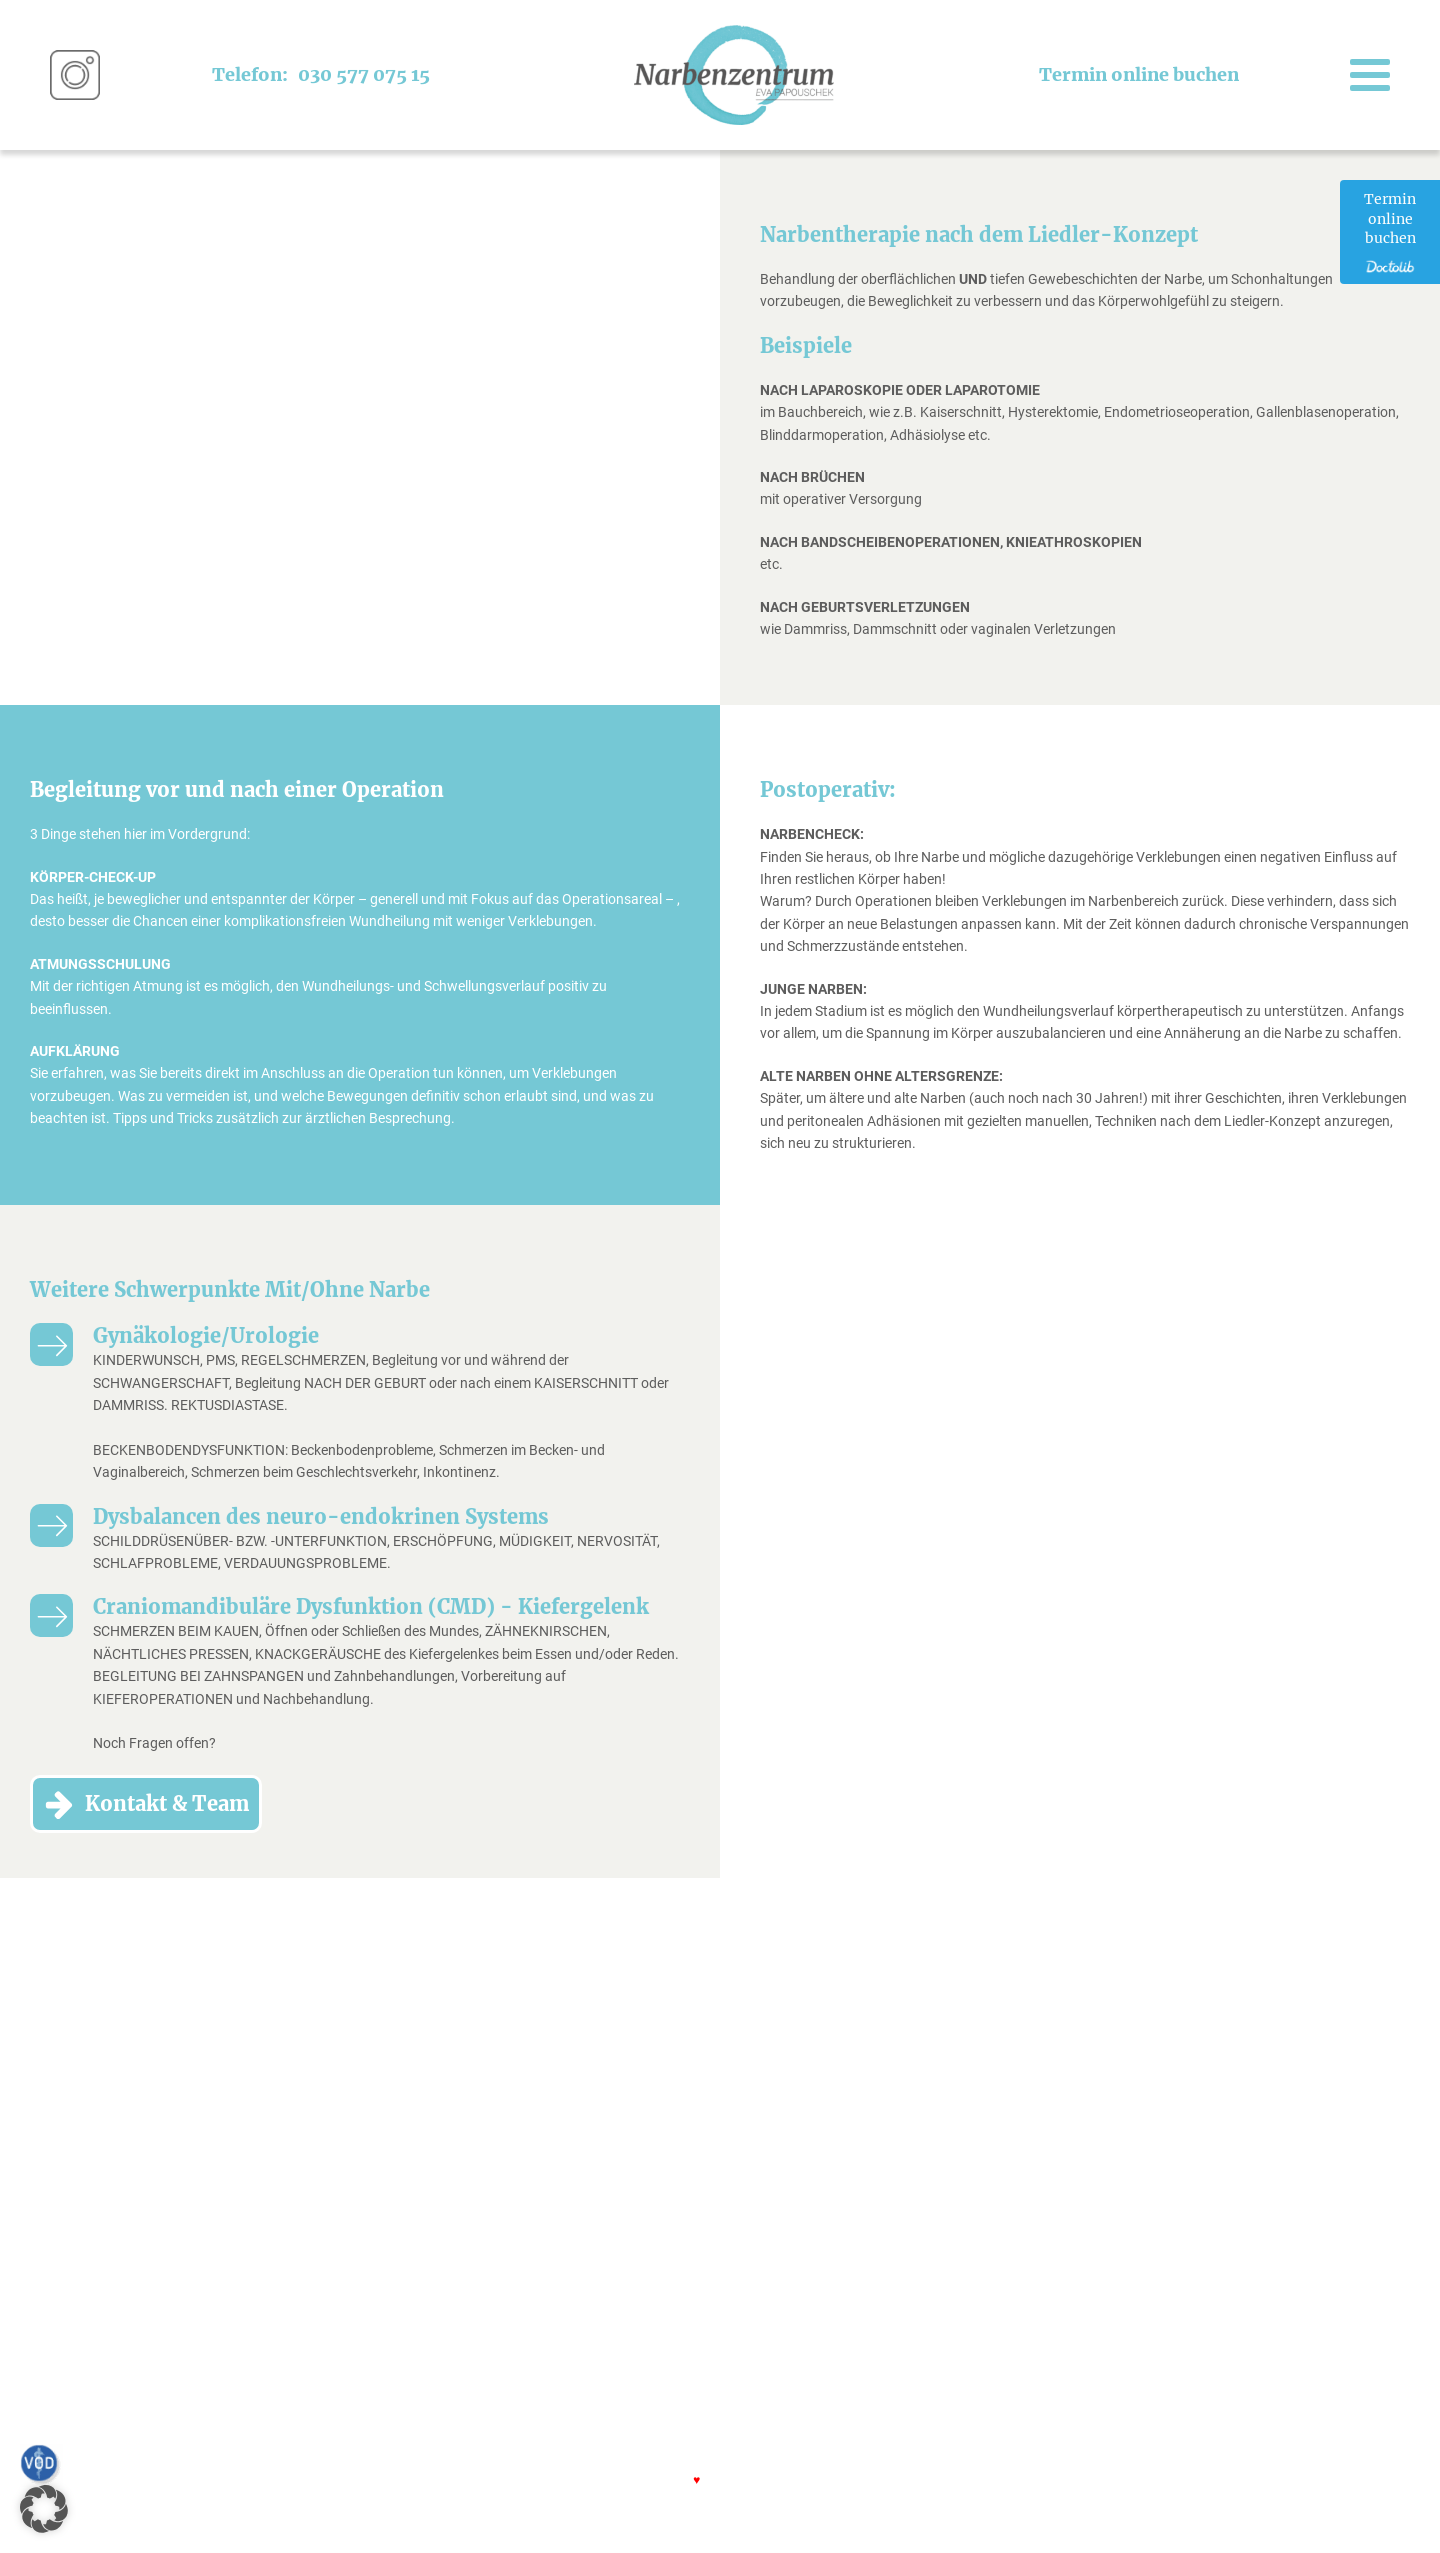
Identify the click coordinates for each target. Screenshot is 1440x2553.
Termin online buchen (1139, 74)
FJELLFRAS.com (772, 2479)
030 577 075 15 (364, 74)
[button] (44, 2509)
